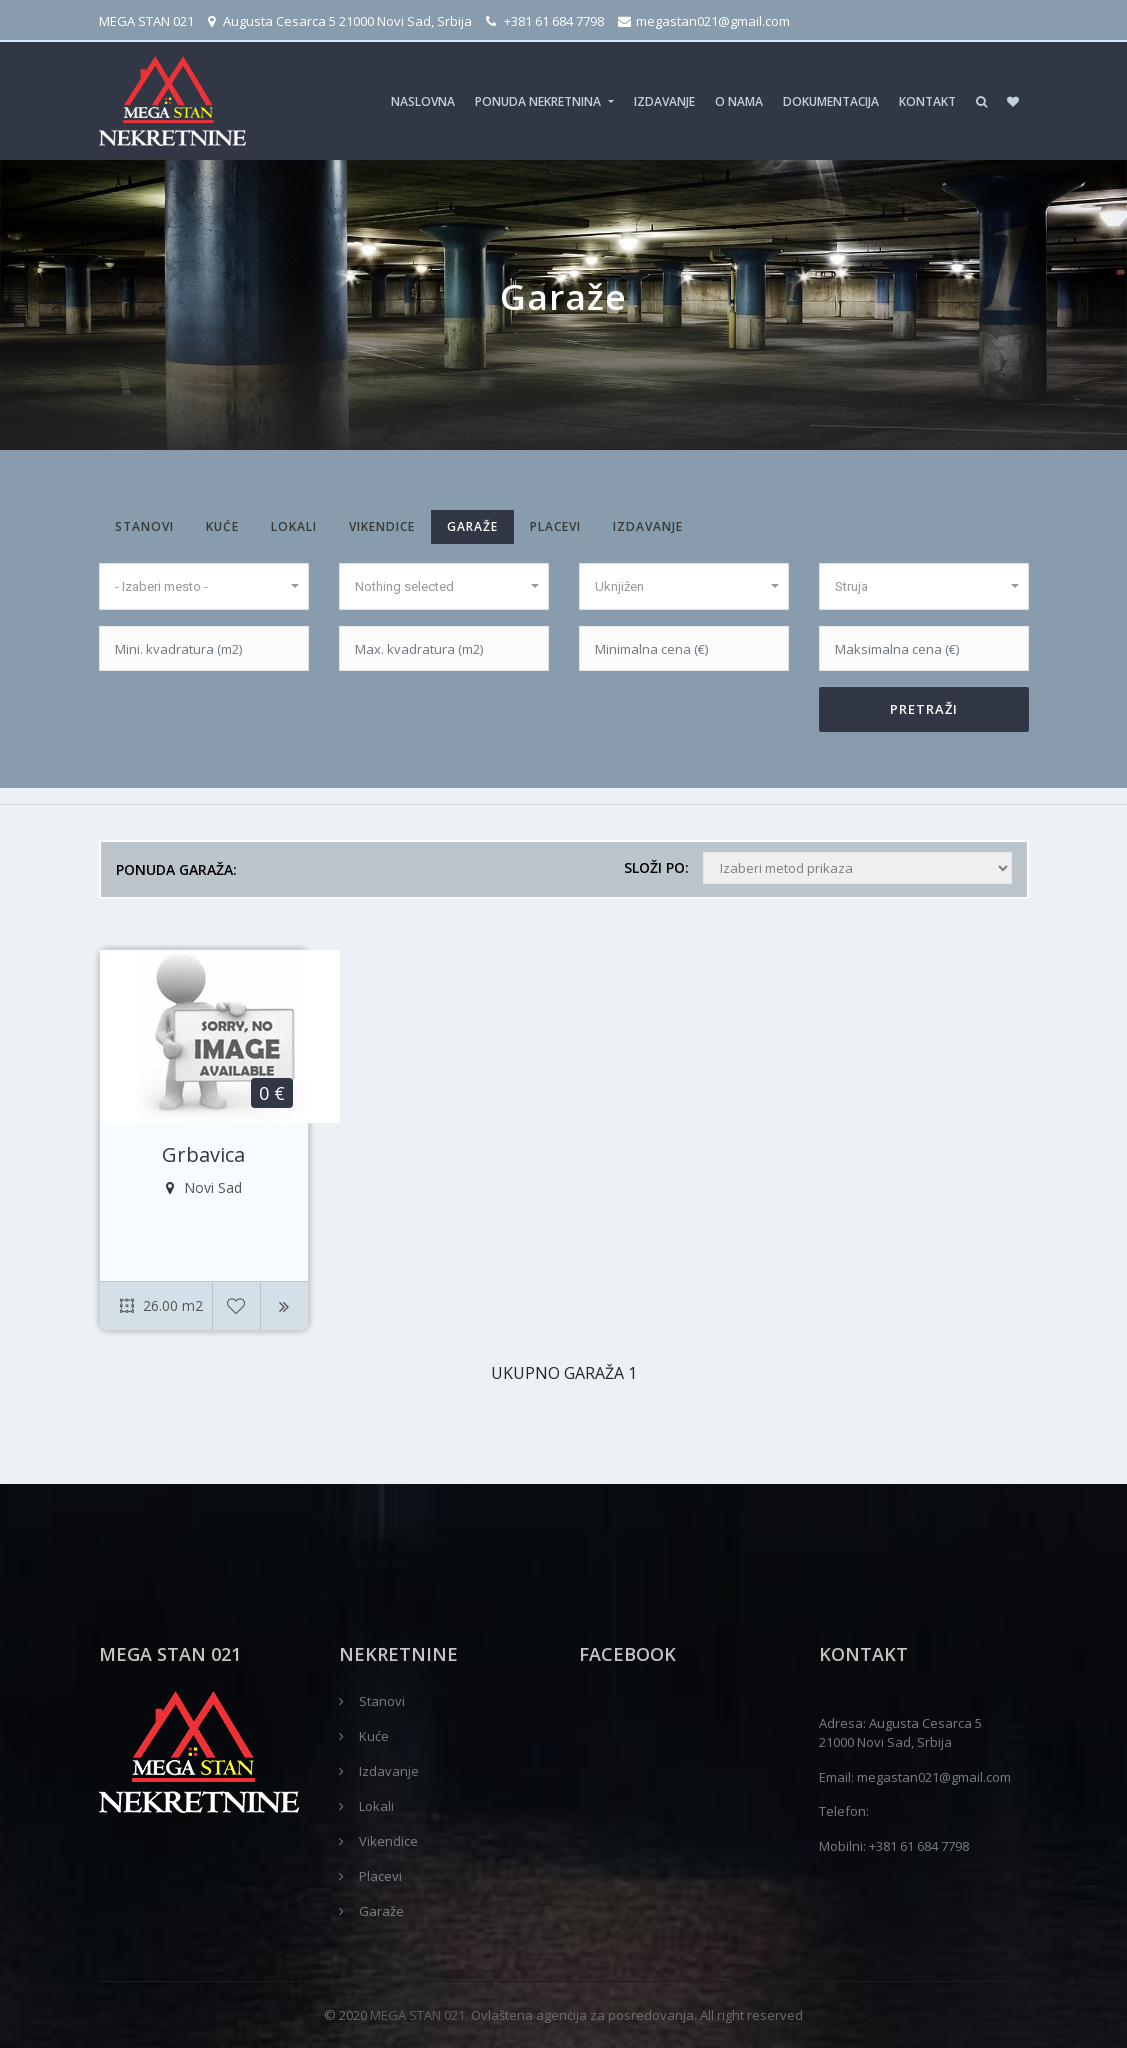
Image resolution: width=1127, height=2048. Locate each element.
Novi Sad (204, 1188)
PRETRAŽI (924, 709)
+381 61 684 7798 (545, 21)
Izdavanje (664, 101)
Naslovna (423, 101)
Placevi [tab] (555, 526)
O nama (739, 101)
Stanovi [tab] (144, 526)
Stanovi (382, 1701)
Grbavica (203, 1155)
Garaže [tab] (472, 526)
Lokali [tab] (294, 526)
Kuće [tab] (222, 526)
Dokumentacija (831, 101)
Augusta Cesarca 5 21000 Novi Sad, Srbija (340, 21)
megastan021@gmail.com (704, 21)
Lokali (376, 1806)
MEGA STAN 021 (146, 21)
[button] (204, 586)
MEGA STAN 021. (419, 2015)
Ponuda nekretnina (539, 101)
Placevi (380, 1876)
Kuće (374, 1736)
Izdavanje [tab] (648, 526)
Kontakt (927, 101)
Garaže (381, 1911)
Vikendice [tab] (382, 526)
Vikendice (388, 1841)
